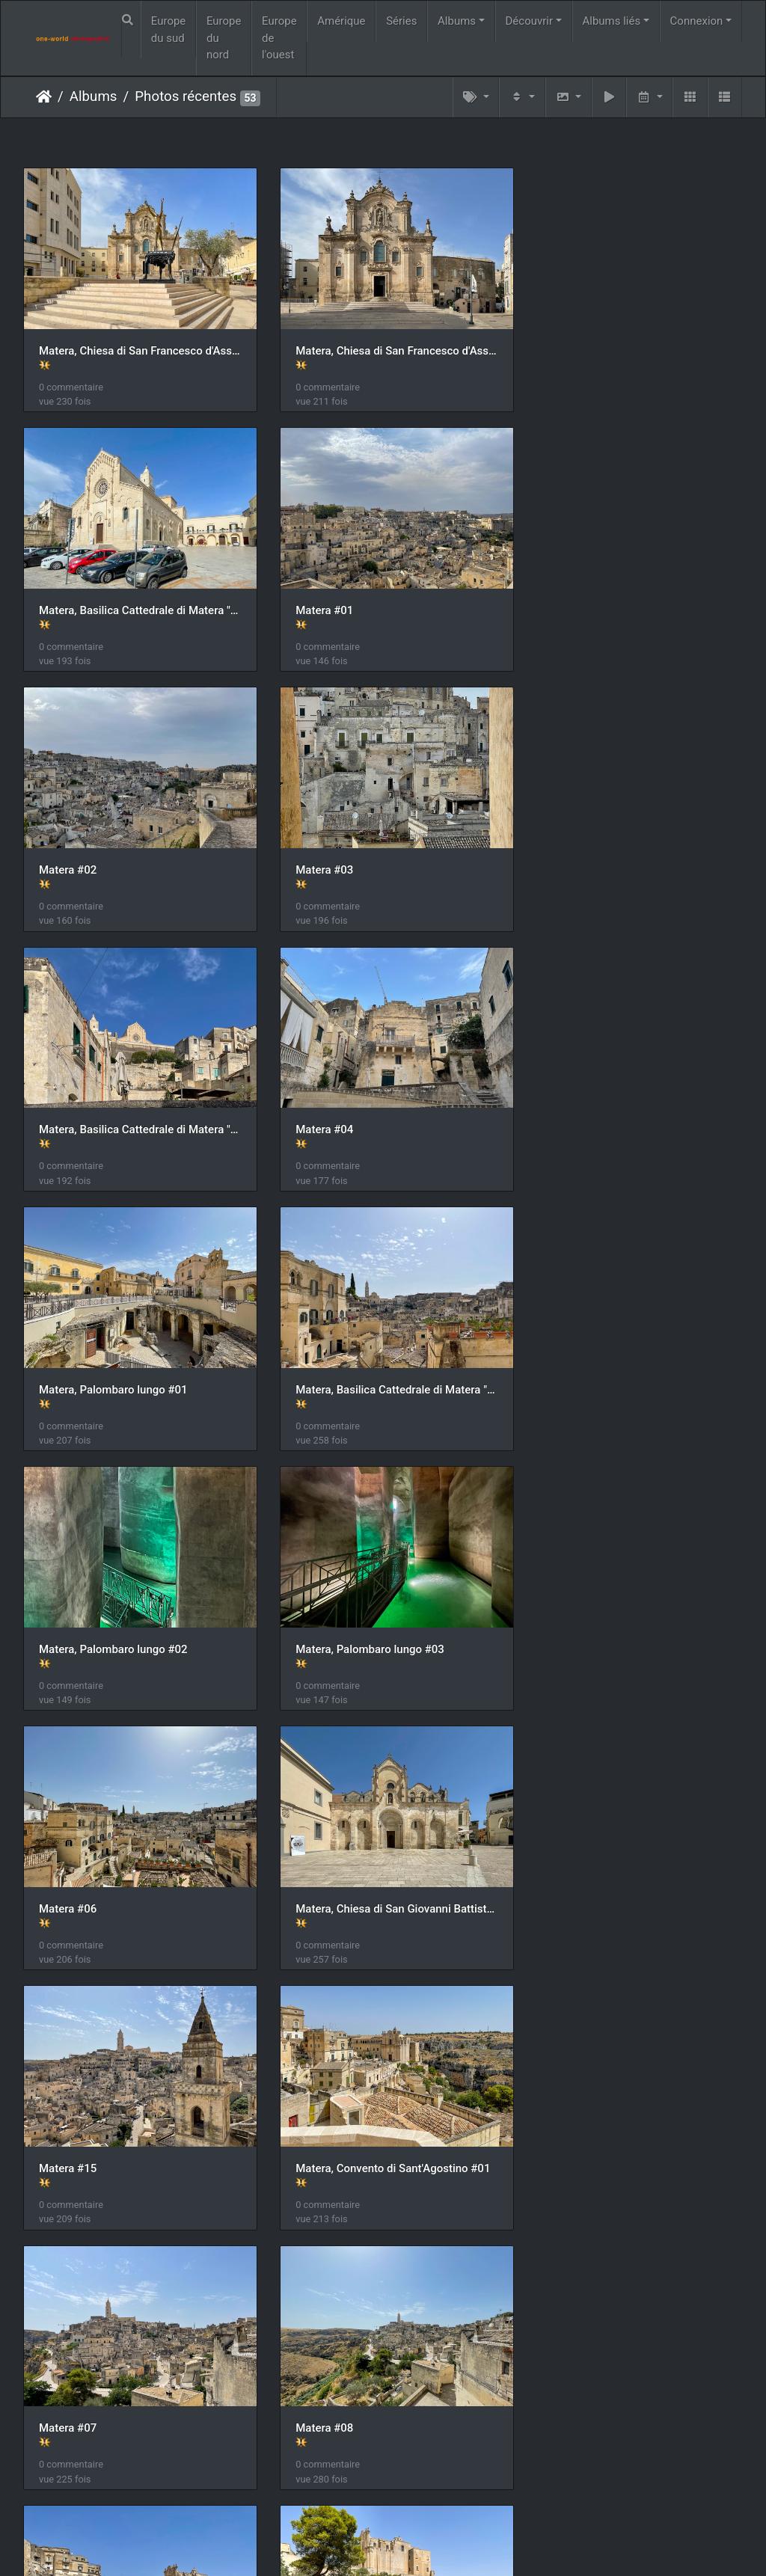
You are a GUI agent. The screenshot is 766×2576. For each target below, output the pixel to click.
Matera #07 (315, 1610)
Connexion (696, 21)
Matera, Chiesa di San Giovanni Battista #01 (383, 1357)
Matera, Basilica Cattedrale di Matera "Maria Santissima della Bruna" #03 (136, 1104)
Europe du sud (168, 29)
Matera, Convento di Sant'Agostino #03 (383, 1864)
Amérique (341, 21)
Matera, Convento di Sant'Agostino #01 (136, 1610)
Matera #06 (67, 1357)
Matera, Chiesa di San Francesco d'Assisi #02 (383, 344)
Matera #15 (562, 1357)
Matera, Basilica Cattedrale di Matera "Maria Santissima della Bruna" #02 (136, 850)
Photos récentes (185, 96)
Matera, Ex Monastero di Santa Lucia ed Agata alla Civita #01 (383, 2116)
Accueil (44, 96)
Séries (401, 21)
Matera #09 (562, 1864)
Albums (457, 21)
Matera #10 (67, 2116)
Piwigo (375, 2545)
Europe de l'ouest (279, 37)
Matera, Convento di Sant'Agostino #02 (136, 1864)
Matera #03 (562, 597)
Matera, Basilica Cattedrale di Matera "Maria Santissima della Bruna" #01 (630, 344)
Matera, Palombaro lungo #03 (607, 1104)
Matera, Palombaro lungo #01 (607, 850)
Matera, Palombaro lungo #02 (361, 1104)
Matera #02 (315, 597)
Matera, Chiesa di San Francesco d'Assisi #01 (136, 344)
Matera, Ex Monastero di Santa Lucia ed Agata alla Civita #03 (136, 2370)
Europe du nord (224, 37)
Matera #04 (315, 850)
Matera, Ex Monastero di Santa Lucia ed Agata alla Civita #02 (630, 2116)
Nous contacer (437, 2545)
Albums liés (611, 21)
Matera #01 (67, 597)
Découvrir (530, 21)
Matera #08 (562, 1610)
